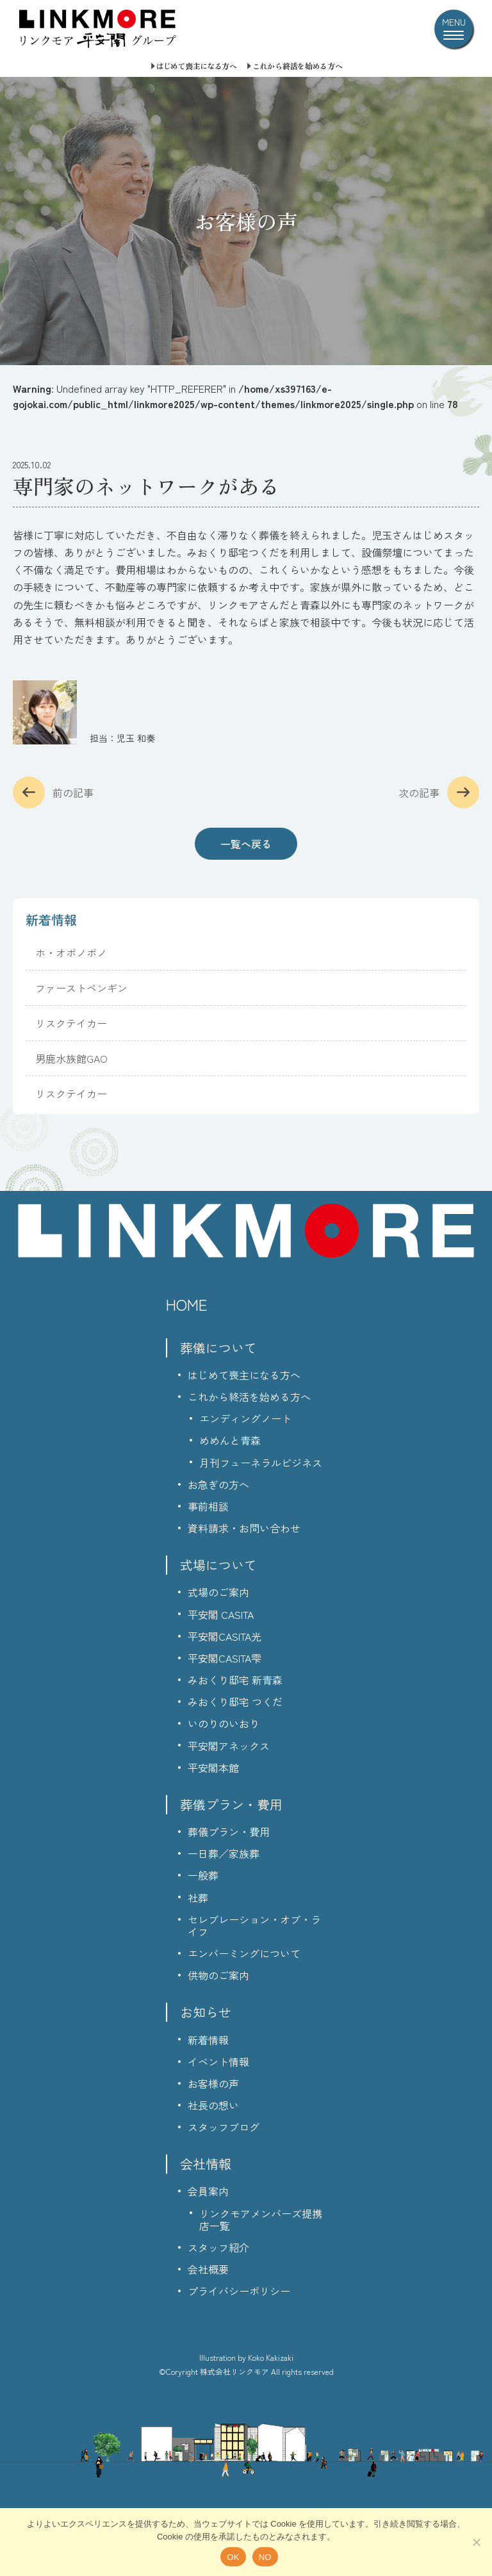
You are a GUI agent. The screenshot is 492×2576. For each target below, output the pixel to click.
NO (265, 2557)
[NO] (476, 2542)
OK (233, 2557)
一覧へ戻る (246, 843)
